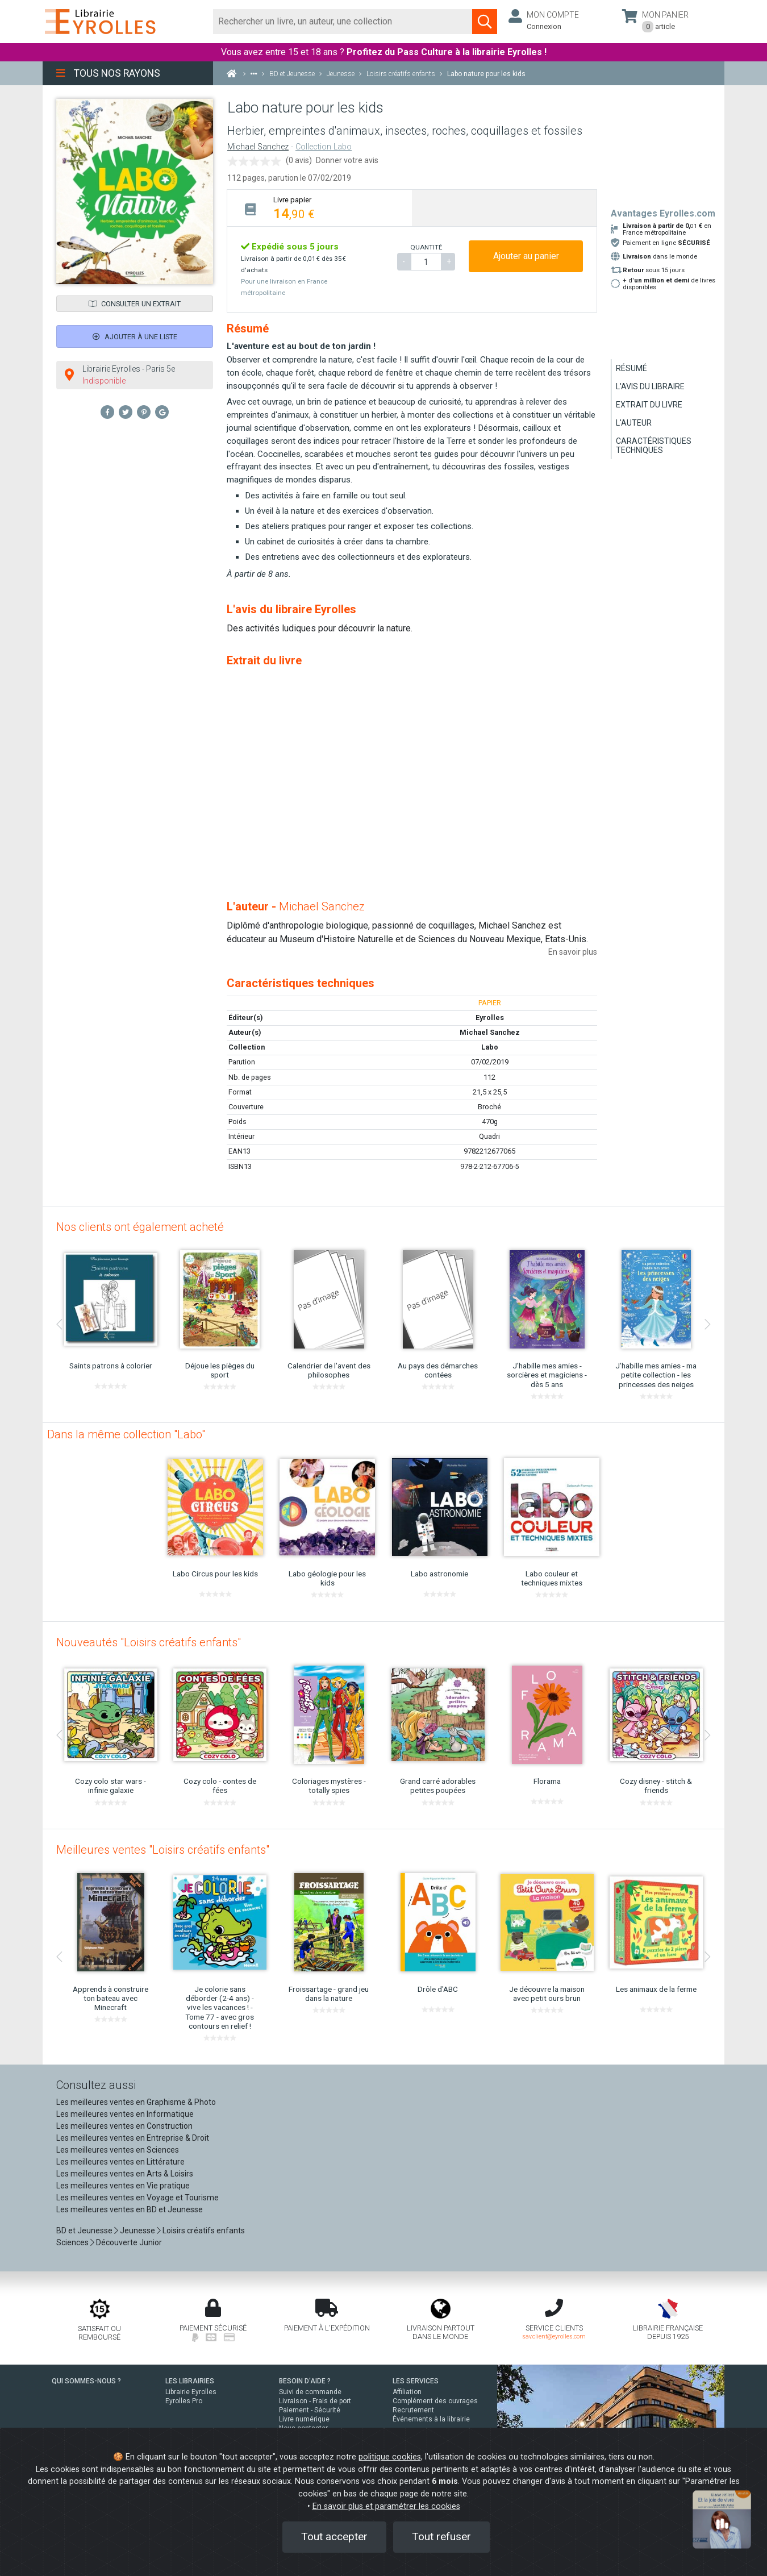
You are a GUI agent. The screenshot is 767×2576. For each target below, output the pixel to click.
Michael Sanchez (258, 147)
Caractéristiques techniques (653, 445)
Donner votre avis (347, 160)
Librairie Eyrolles (190, 2392)
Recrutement (413, 2410)
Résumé (631, 368)
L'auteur (634, 422)
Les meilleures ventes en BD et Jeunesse (129, 2209)
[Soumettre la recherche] (484, 21)
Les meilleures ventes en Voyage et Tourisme (137, 2197)
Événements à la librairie (431, 2419)
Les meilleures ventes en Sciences (117, 2149)
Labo (489, 1047)
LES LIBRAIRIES (189, 2381)
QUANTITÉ (426, 247)
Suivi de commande (310, 2392)
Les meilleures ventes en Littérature (120, 2161)
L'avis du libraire (650, 386)
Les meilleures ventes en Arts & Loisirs (124, 2173)
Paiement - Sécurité (309, 2410)
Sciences (73, 2242)
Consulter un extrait (135, 303)
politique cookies (390, 2457)
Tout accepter (334, 2536)
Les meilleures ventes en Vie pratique (123, 2185)
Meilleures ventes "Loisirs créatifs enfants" (162, 1850)
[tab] (319, 208)
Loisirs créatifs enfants (203, 2230)
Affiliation (407, 2392)
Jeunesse (137, 2230)
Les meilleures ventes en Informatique (125, 2114)
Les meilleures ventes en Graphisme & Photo (136, 2102)
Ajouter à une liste (135, 336)
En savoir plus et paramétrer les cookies (386, 2506)
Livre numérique (304, 2419)
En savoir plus (572, 951)
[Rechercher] (343, 21)
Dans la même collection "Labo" (126, 1434)
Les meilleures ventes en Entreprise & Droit (132, 2137)
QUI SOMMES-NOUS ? (86, 2381)
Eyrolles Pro (183, 2401)
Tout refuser (441, 2536)
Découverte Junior (129, 2242)
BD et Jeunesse (84, 2230)
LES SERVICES (416, 2381)
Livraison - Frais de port (315, 2401)
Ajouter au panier (526, 256)
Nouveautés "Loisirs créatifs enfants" (148, 1642)
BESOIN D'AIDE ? (305, 2381)
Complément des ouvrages (435, 2401)
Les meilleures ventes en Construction (124, 2125)
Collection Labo (323, 147)
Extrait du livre (649, 404)
